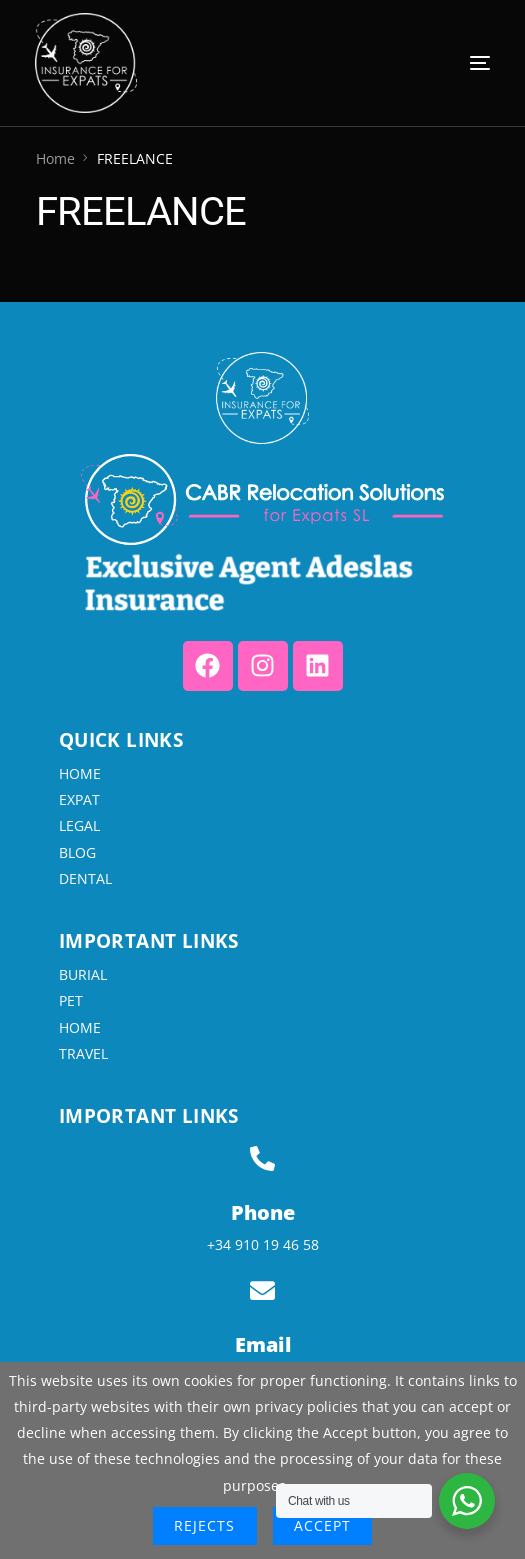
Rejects (204, 1525)
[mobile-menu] (440, 63)
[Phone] (262, 1158)
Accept (322, 1525)
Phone (263, 1212)
